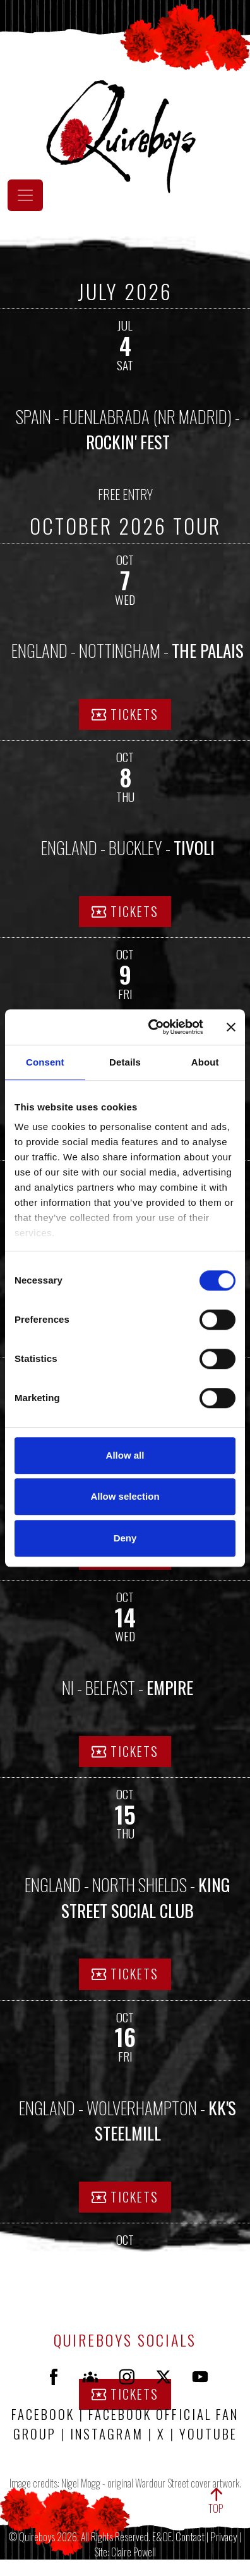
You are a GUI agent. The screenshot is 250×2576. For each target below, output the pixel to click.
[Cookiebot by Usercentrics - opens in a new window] (152, 1027)
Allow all (125, 1455)
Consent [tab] (45, 1062)
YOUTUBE (208, 2433)
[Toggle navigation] (25, 195)
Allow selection (124, 1496)
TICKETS (125, 714)
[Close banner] (231, 1027)
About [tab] (205, 1062)
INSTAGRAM (109, 2433)
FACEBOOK (42, 2414)
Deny (125, 1538)
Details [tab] (125, 1062)
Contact (190, 2536)
